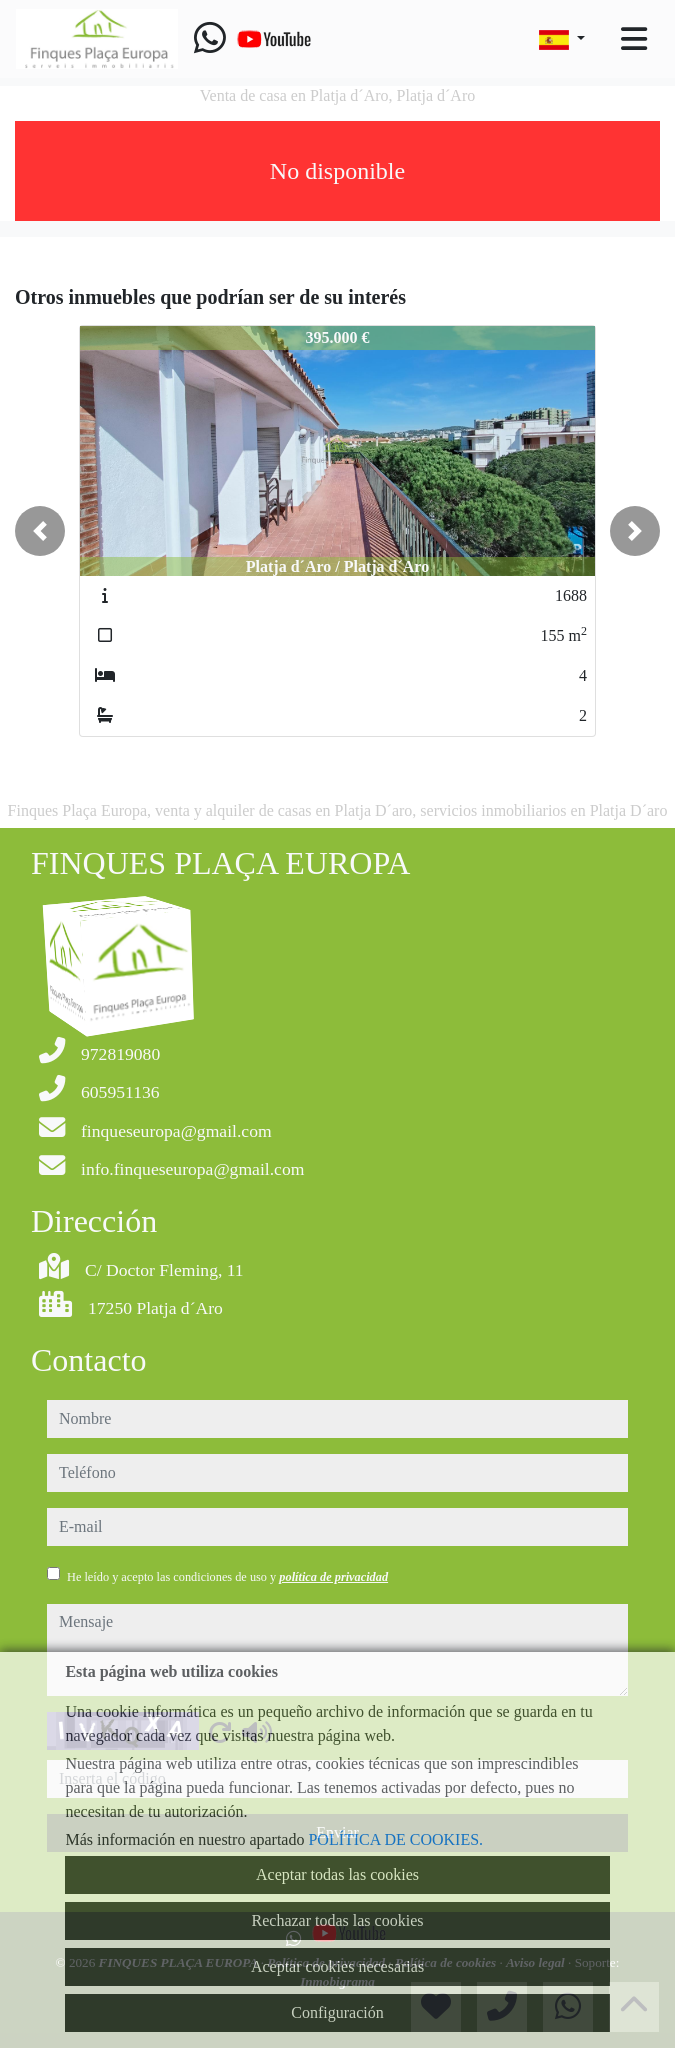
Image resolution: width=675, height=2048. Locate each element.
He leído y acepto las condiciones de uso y (227, 1577)
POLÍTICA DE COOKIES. (395, 1839)
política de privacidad (333, 1577)
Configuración (337, 2012)
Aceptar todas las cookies (337, 1874)
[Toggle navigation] (634, 39)
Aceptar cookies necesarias (337, 1966)
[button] (40, 531)
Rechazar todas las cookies (338, 1920)
